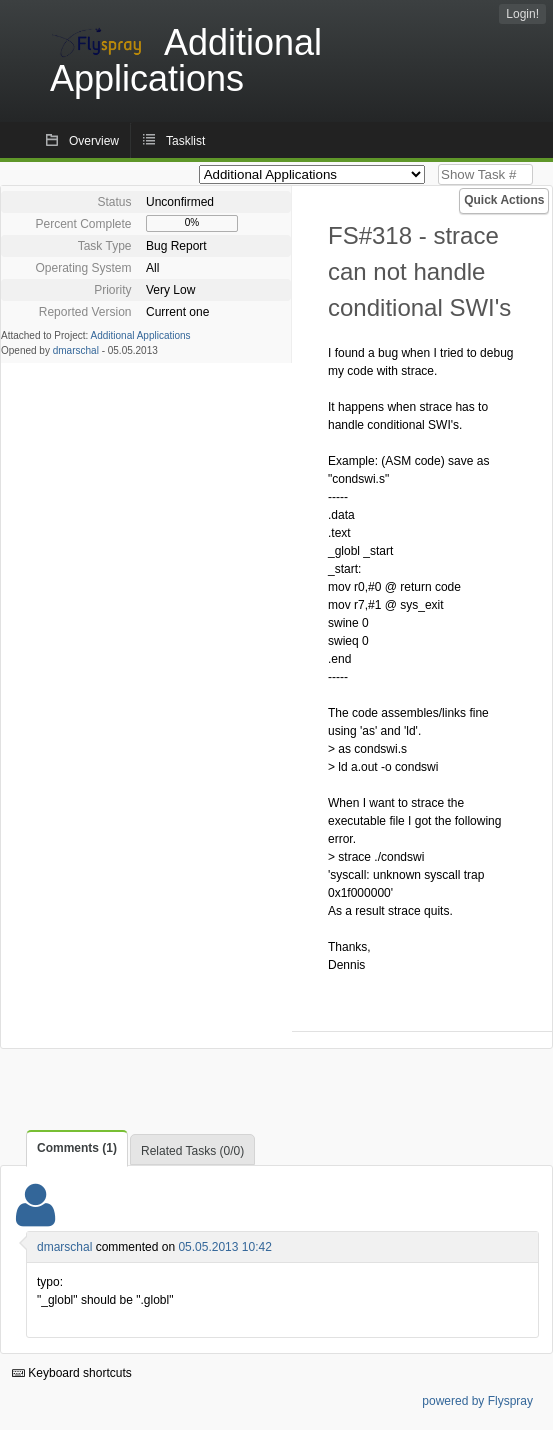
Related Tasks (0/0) (192, 1151)
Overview (94, 141)
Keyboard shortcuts (72, 1373)
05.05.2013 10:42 (224, 1247)
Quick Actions (504, 200)
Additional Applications (141, 335)
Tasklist (185, 141)
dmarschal (76, 350)
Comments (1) (77, 1148)
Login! (522, 14)
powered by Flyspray (477, 1401)
